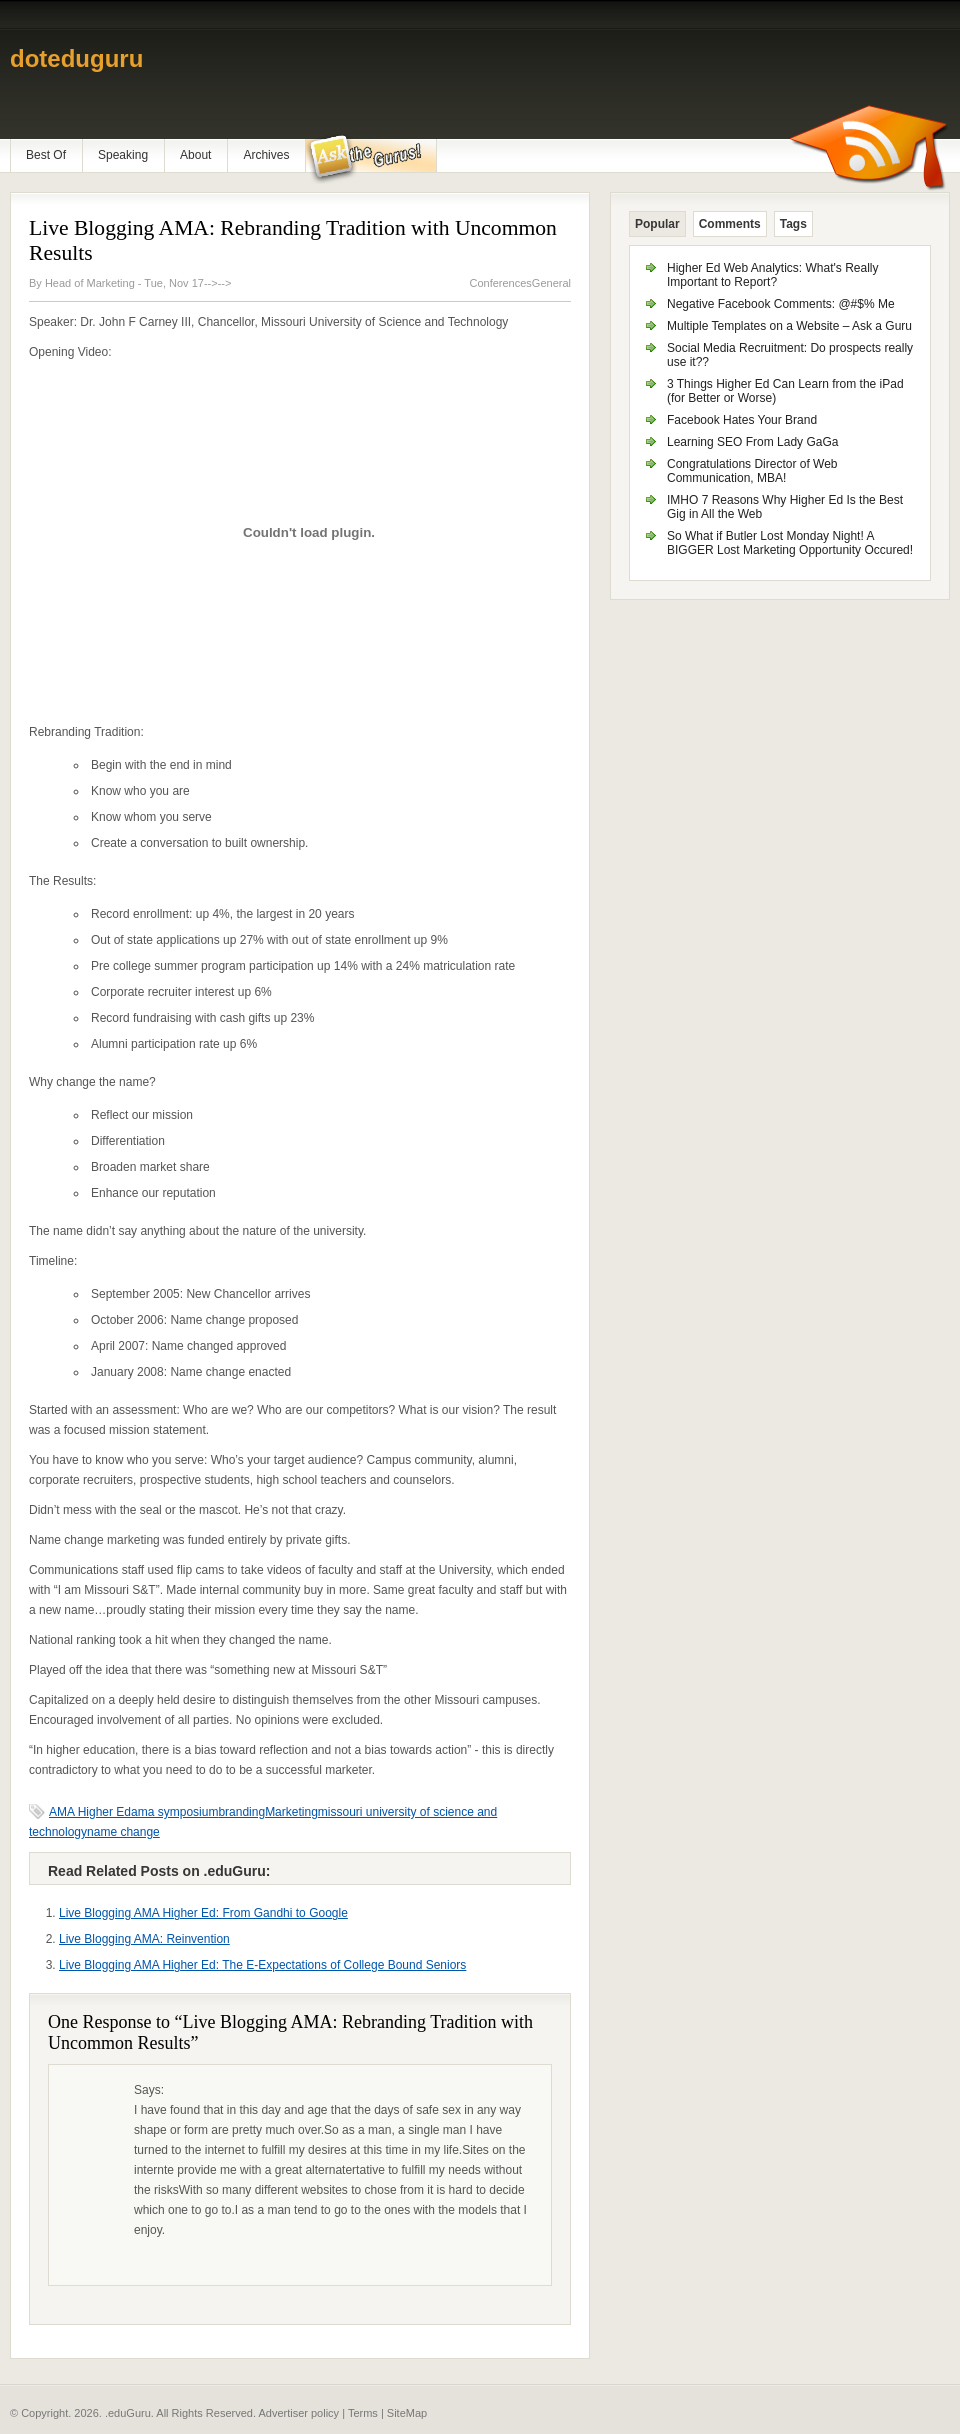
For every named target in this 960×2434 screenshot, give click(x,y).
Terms (363, 2413)
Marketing (291, 1812)
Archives (266, 155)
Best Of (46, 155)
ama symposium (174, 1812)
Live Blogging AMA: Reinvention (144, 1939)
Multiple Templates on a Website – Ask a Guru (789, 326)
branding (241, 1812)
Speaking (123, 155)
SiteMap (407, 2413)
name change (123, 1832)
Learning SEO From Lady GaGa (752, 442)
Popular (657, 224)
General (551, 283)
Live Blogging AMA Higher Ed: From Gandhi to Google (203, 1913)
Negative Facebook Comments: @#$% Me (781, 304)
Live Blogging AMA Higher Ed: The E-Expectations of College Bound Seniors (262, 1965)
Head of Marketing (91, 283)
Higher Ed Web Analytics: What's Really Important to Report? (773, 275)
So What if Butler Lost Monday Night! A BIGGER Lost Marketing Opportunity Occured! (790, 543)
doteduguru (76, 58)
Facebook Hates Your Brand (742, 420)
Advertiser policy (298, 2413)
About (195, 155)
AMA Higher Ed (90, 1812)
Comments (730, 224)
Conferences (500, 283)
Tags (793, 224)
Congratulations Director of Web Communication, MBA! (752, 471)
